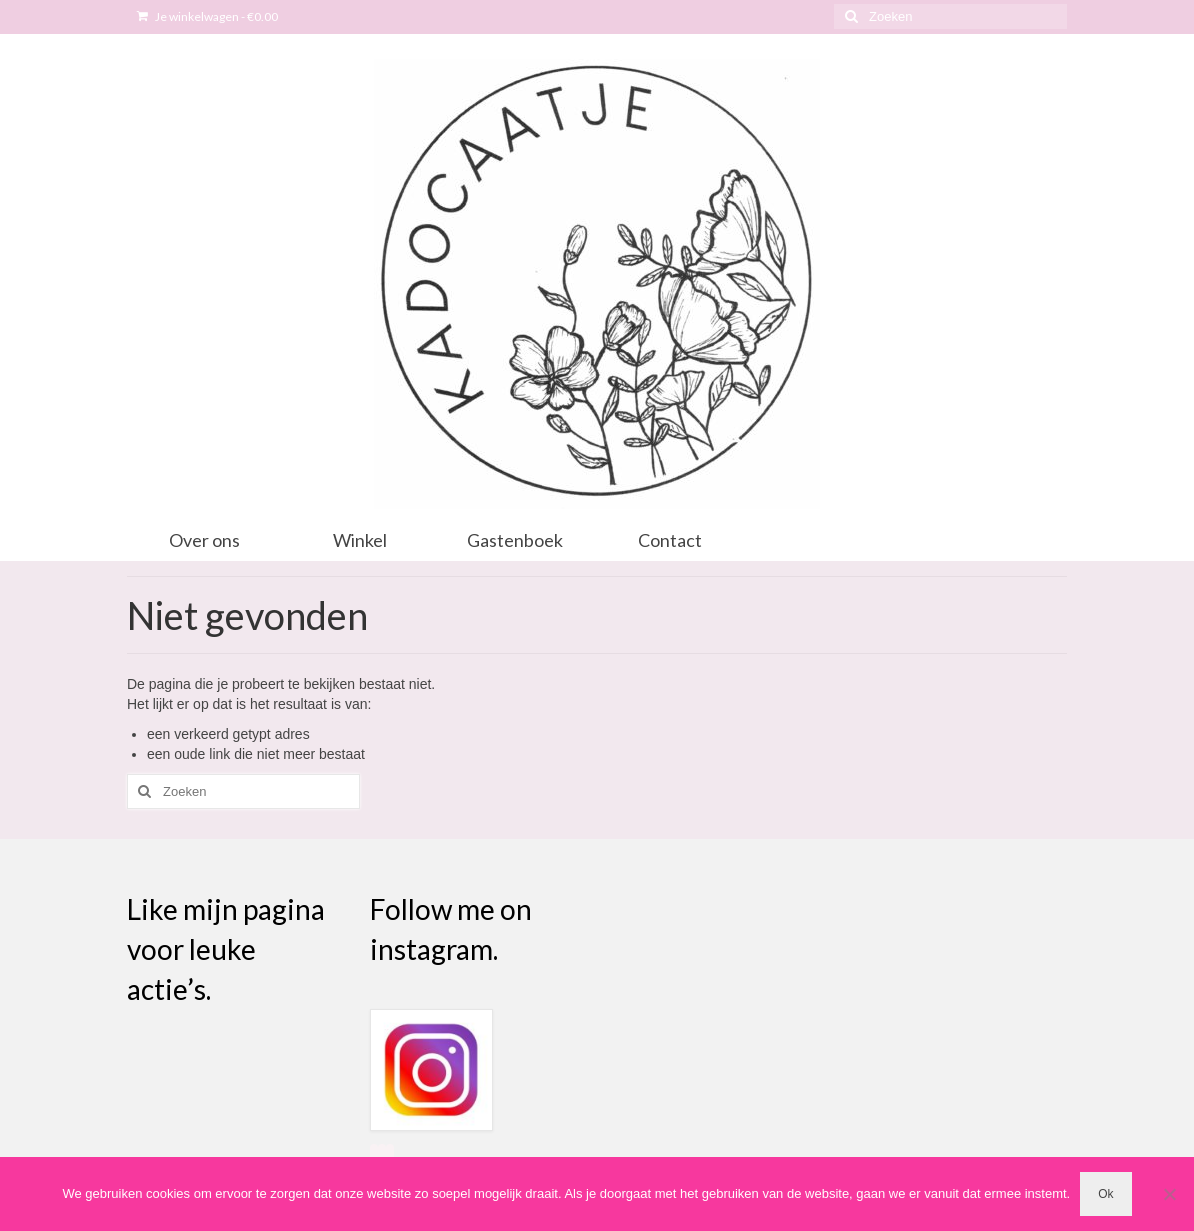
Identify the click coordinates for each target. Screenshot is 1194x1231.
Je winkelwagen (207, 16)
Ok (1105, 1194)
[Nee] (1169, 1194)
